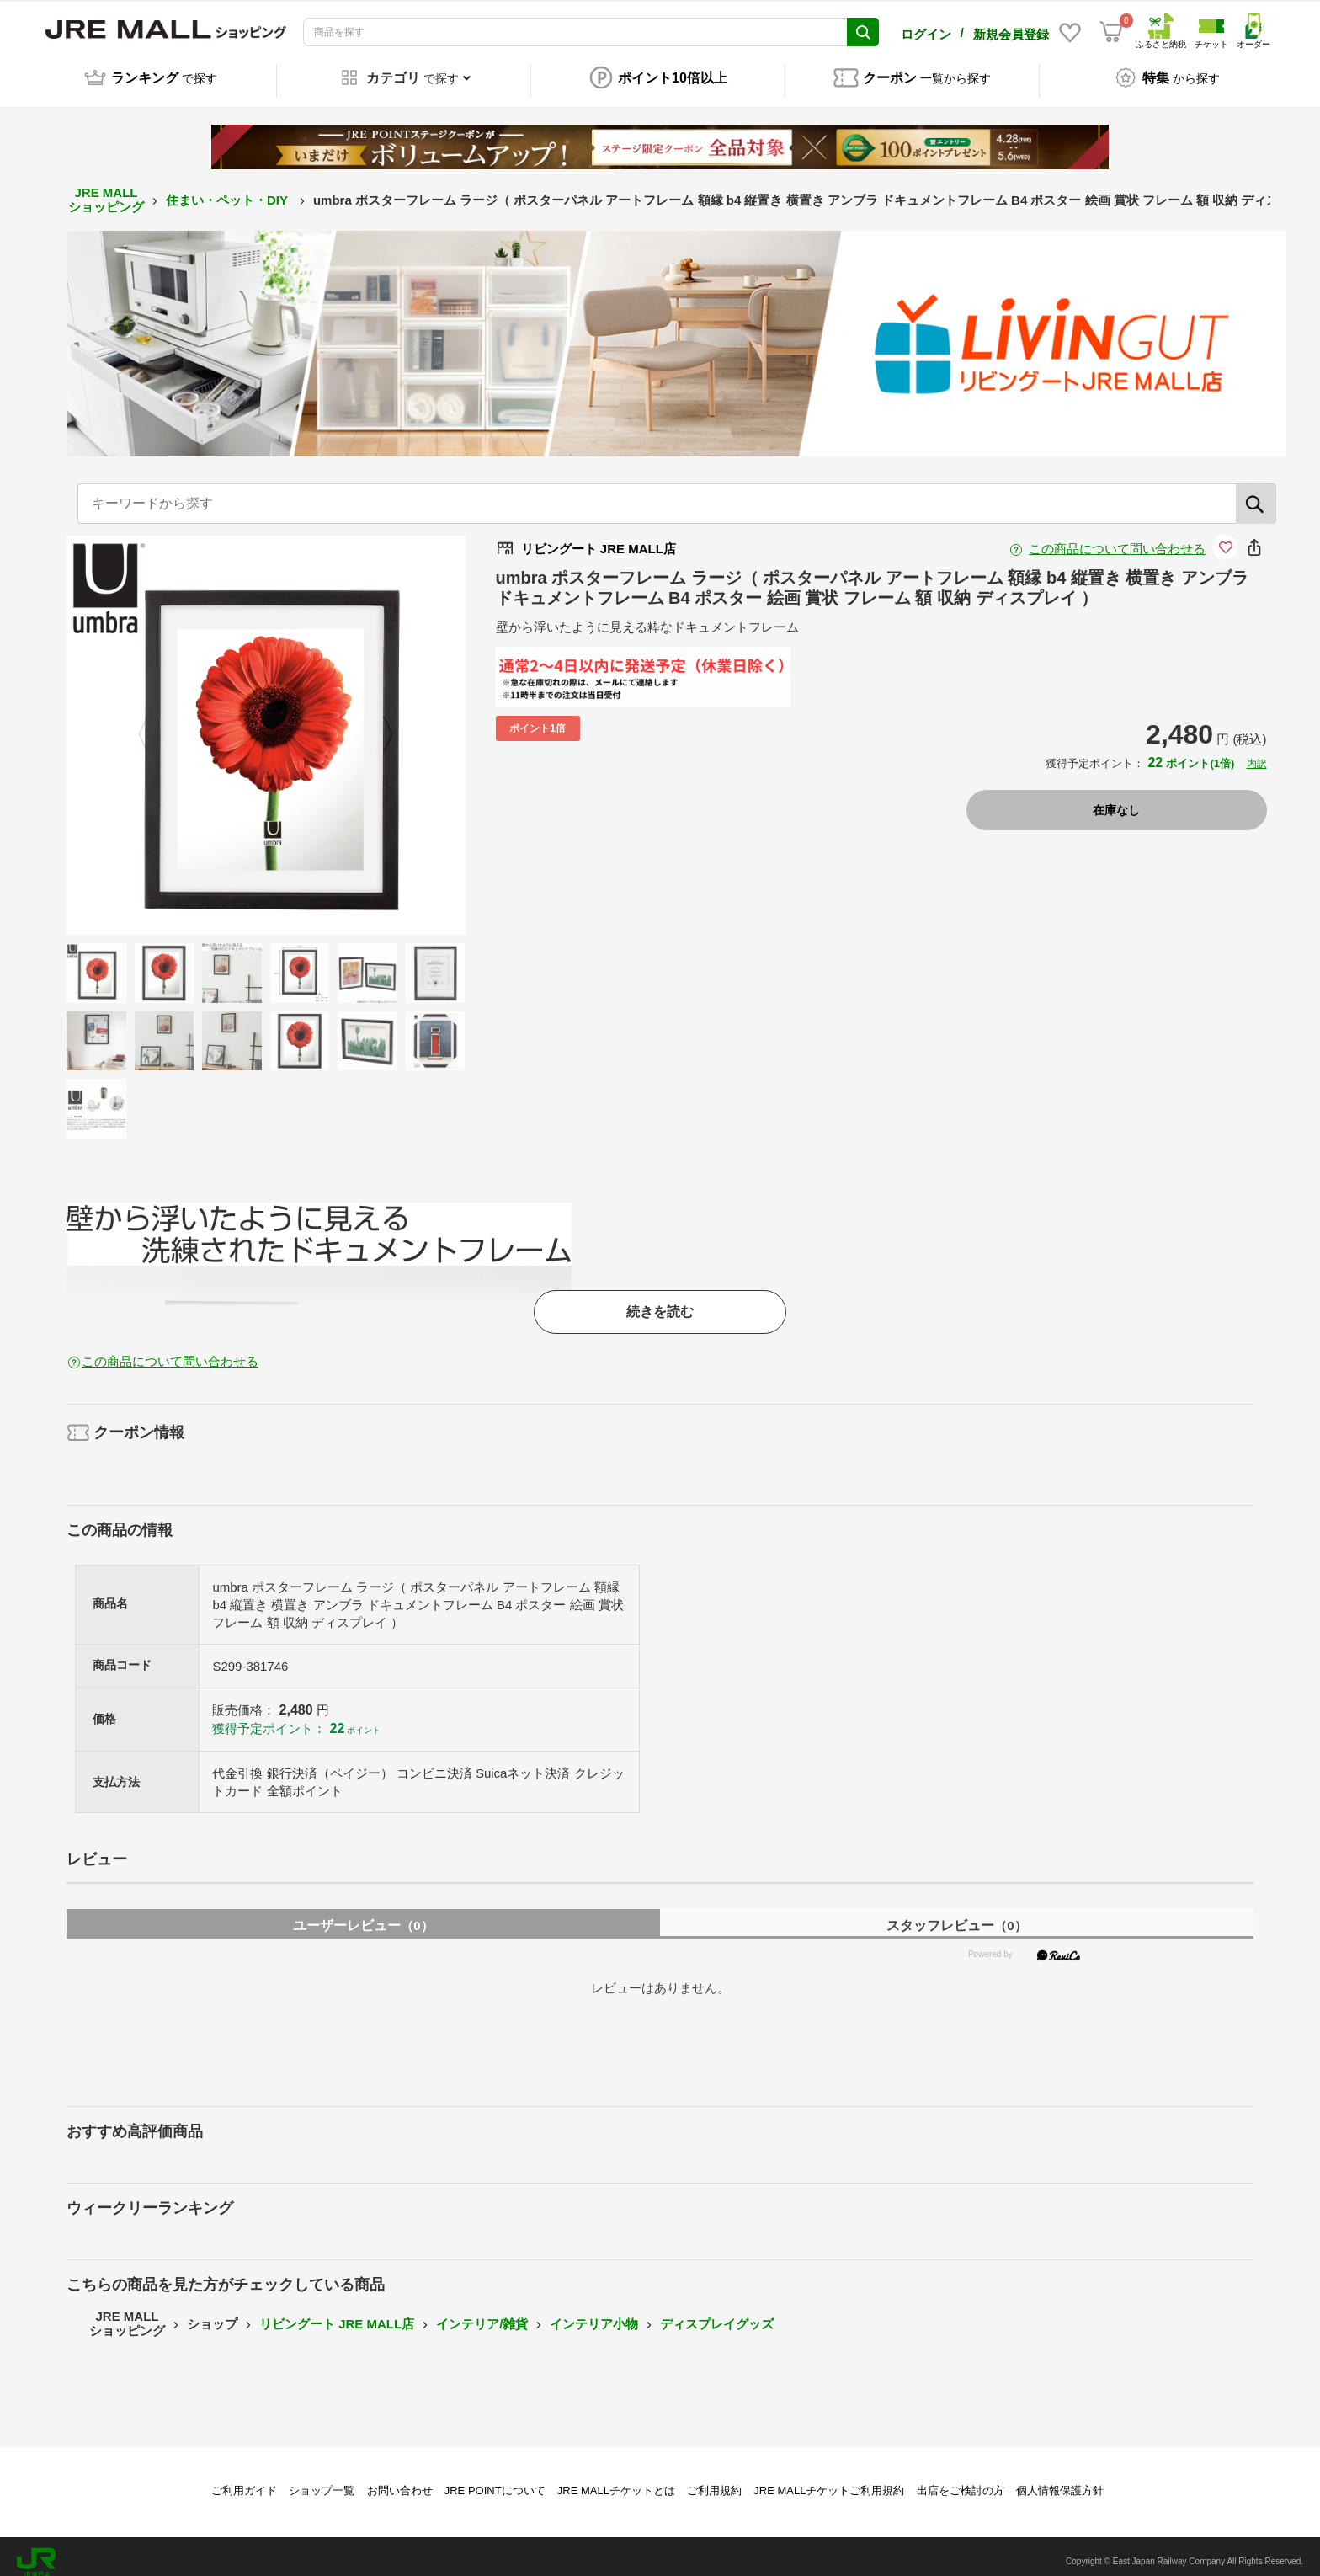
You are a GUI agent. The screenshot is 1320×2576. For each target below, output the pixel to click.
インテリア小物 (594, 2312)
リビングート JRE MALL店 (336, 2312)
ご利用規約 (714, 2478)
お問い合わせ (400, 2478)
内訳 (1257, 752)
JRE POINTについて (495, 2478)
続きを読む (660, 1300)
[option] (266, 723)
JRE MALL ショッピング (106, 187)
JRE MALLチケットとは (616, 2478)
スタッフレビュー (956, 1914)
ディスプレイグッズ (717, 2312)
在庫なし (1116, 798)
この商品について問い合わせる (1117, 537)
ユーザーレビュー (363, 1914)
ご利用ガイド (244, 2478)
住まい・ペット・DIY (228, 188)
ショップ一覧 (321, 2478)
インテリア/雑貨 (482, 2312)
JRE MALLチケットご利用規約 (828, 2478)
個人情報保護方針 (1060, 2478)
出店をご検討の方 (960, 2478)
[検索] (1256, 492)
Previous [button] (153, 723)
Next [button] (378, 723)
